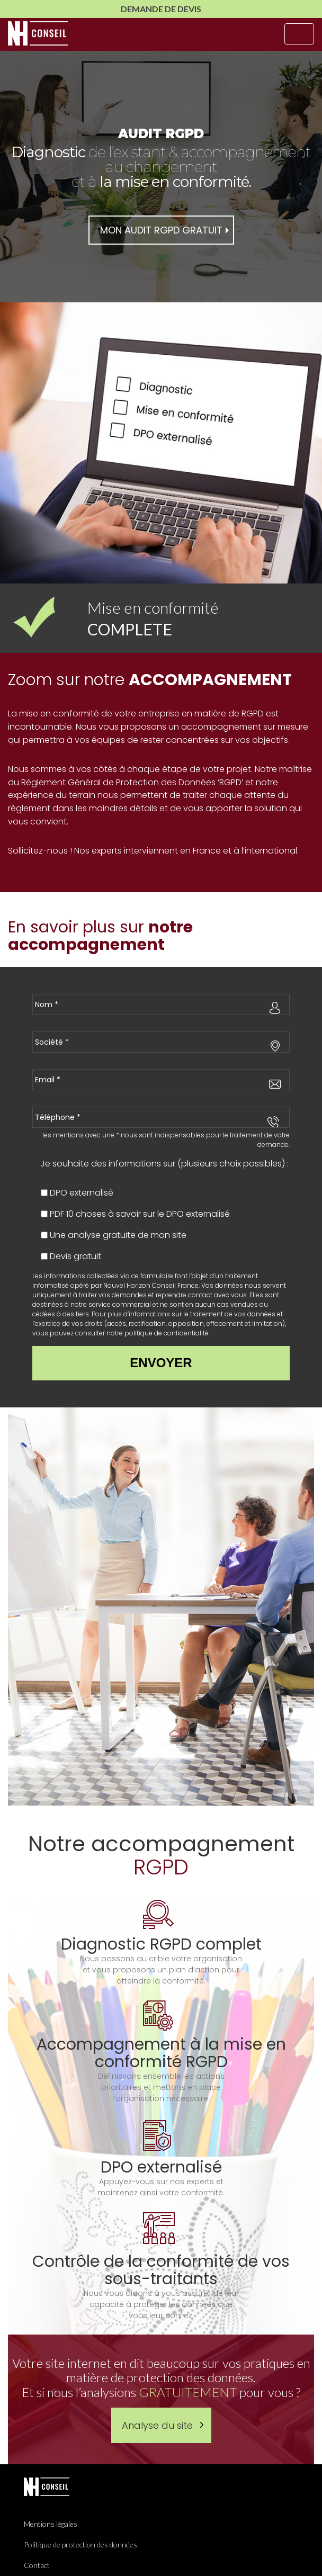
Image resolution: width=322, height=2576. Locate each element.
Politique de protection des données (80, 2544)
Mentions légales (50, 2523)
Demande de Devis (161, 9)
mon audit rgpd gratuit (161, 230)
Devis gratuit (75, 1256)
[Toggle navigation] (299, 33)
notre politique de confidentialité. (158, 1333)
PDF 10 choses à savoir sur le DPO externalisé (140, 1214)
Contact (37, 2565)
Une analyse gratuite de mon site (118, 1235)
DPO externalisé (81, 1193)
